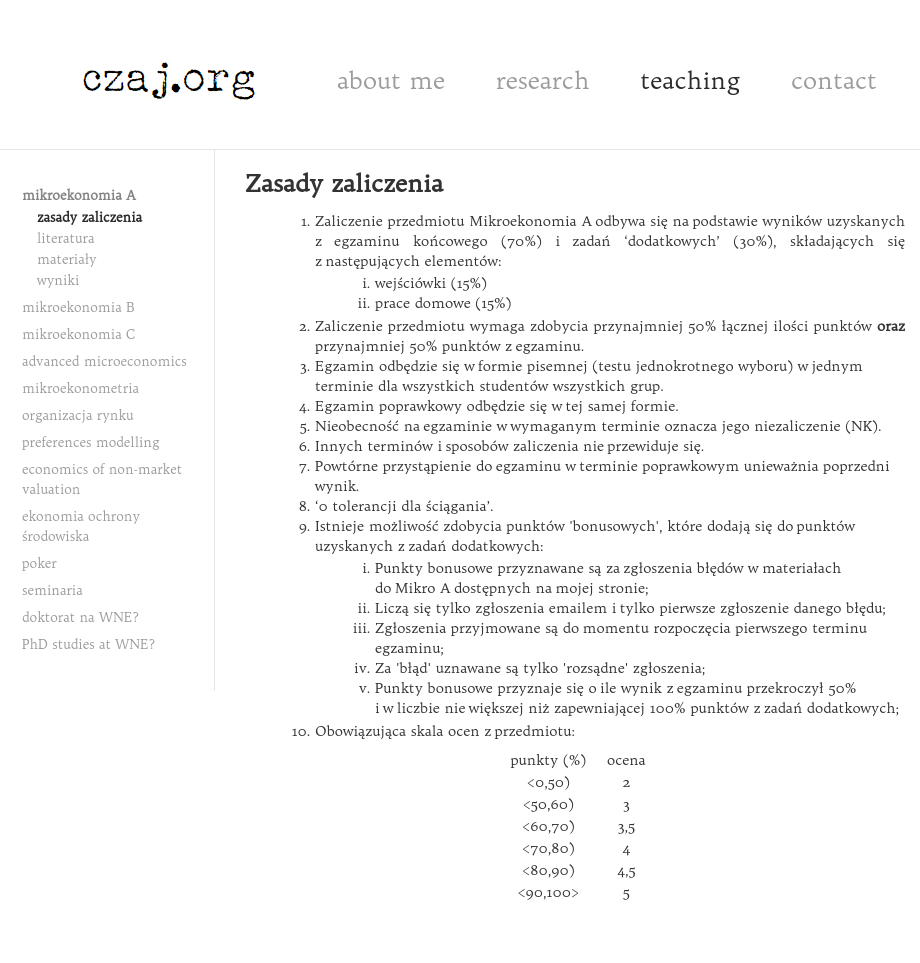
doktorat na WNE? (80, 617)
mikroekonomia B (78, 307)
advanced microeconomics (104, 361)
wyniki (58, 280)
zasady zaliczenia (89, 217)
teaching (690, 80)
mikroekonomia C (79, 334)
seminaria (52, 590)
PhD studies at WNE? (88, 644)
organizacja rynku (78, 415)
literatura (65, 238)
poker (39, 563)
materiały (67, 259)
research (543, 80)
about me (391, 80)
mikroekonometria (80, 388)
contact (834, 80)
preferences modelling (91, 442)
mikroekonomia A (79, 195)
